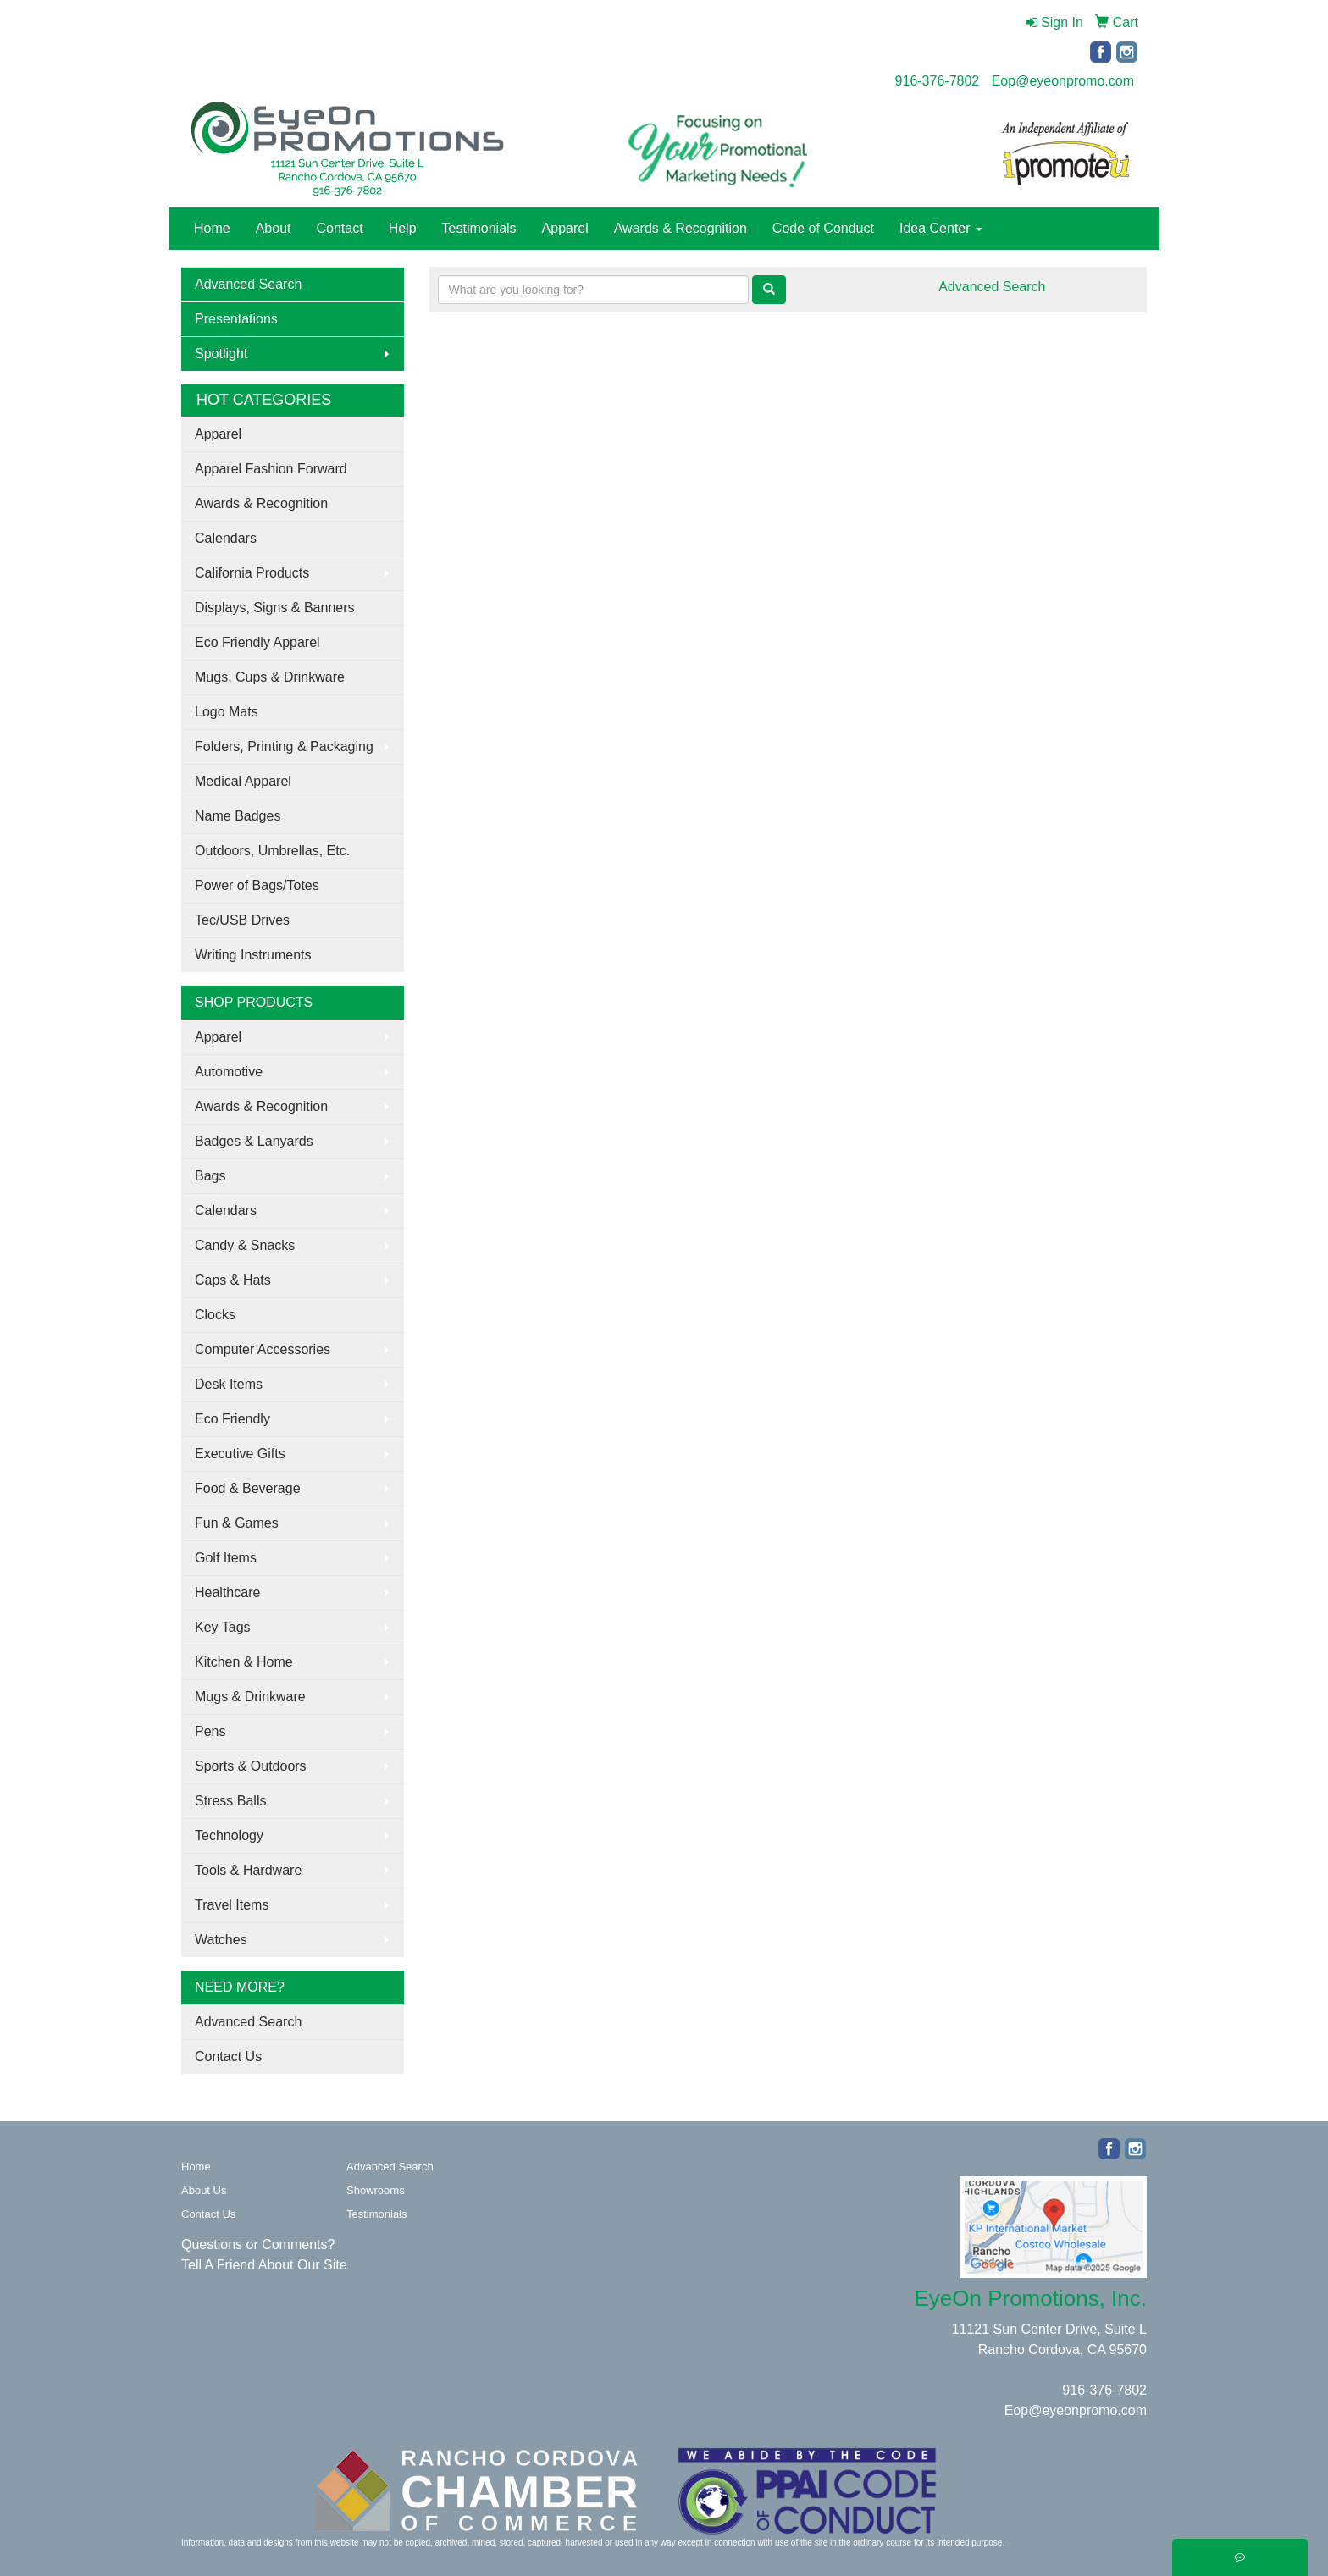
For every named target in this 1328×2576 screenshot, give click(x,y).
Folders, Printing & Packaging (284, 746)
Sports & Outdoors (251, 1766)
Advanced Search (248, 284)
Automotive (229, 1071)
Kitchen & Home (244, 1662)
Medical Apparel (243, 781)
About (273, 228)
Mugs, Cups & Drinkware (270, 677)
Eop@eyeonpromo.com (1063, 81)
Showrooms (375, 2190)
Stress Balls (230, 1801)
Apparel (565, 228)
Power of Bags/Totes (257, 885)
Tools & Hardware (248, 1870)
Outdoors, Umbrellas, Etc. (272, 850)
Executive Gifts (240, 1453)
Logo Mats (226, 712)
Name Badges (237, 816)
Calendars (226, 538)
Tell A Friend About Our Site (264, 2265)
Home (212, 228)
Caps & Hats (233, 1280)
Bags (210, 1176)
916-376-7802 (937, 81)
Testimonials (479, 228)
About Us (203, 2190)
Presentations (236, 319)
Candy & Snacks (245, 1245)
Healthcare (227, 1592)
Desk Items (229, 1384)
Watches (221, 1939)
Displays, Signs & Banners (275, 607)
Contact (340, 228)
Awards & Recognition (680, 228)
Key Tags (223, 1627)
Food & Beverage (248, 1488)
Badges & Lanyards (254, 1141)
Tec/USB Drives (242, 920)
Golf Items (226, 1558)
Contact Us (228, 2056)
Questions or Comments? (258, 2244)
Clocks (215, 1314)
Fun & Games (237, 1523)
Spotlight (221, 353)
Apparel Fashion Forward (271, 469)
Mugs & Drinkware (250, 1696)
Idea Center (940, 228)
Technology (229, 1835)
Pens (210, 1731)
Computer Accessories (262, 1349)
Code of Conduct (823, 228)
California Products (252, 573)
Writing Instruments (253, 955)
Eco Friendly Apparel (257, 642)
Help (403, 228)
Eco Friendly (232, 1419)
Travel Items (231, 1905)
